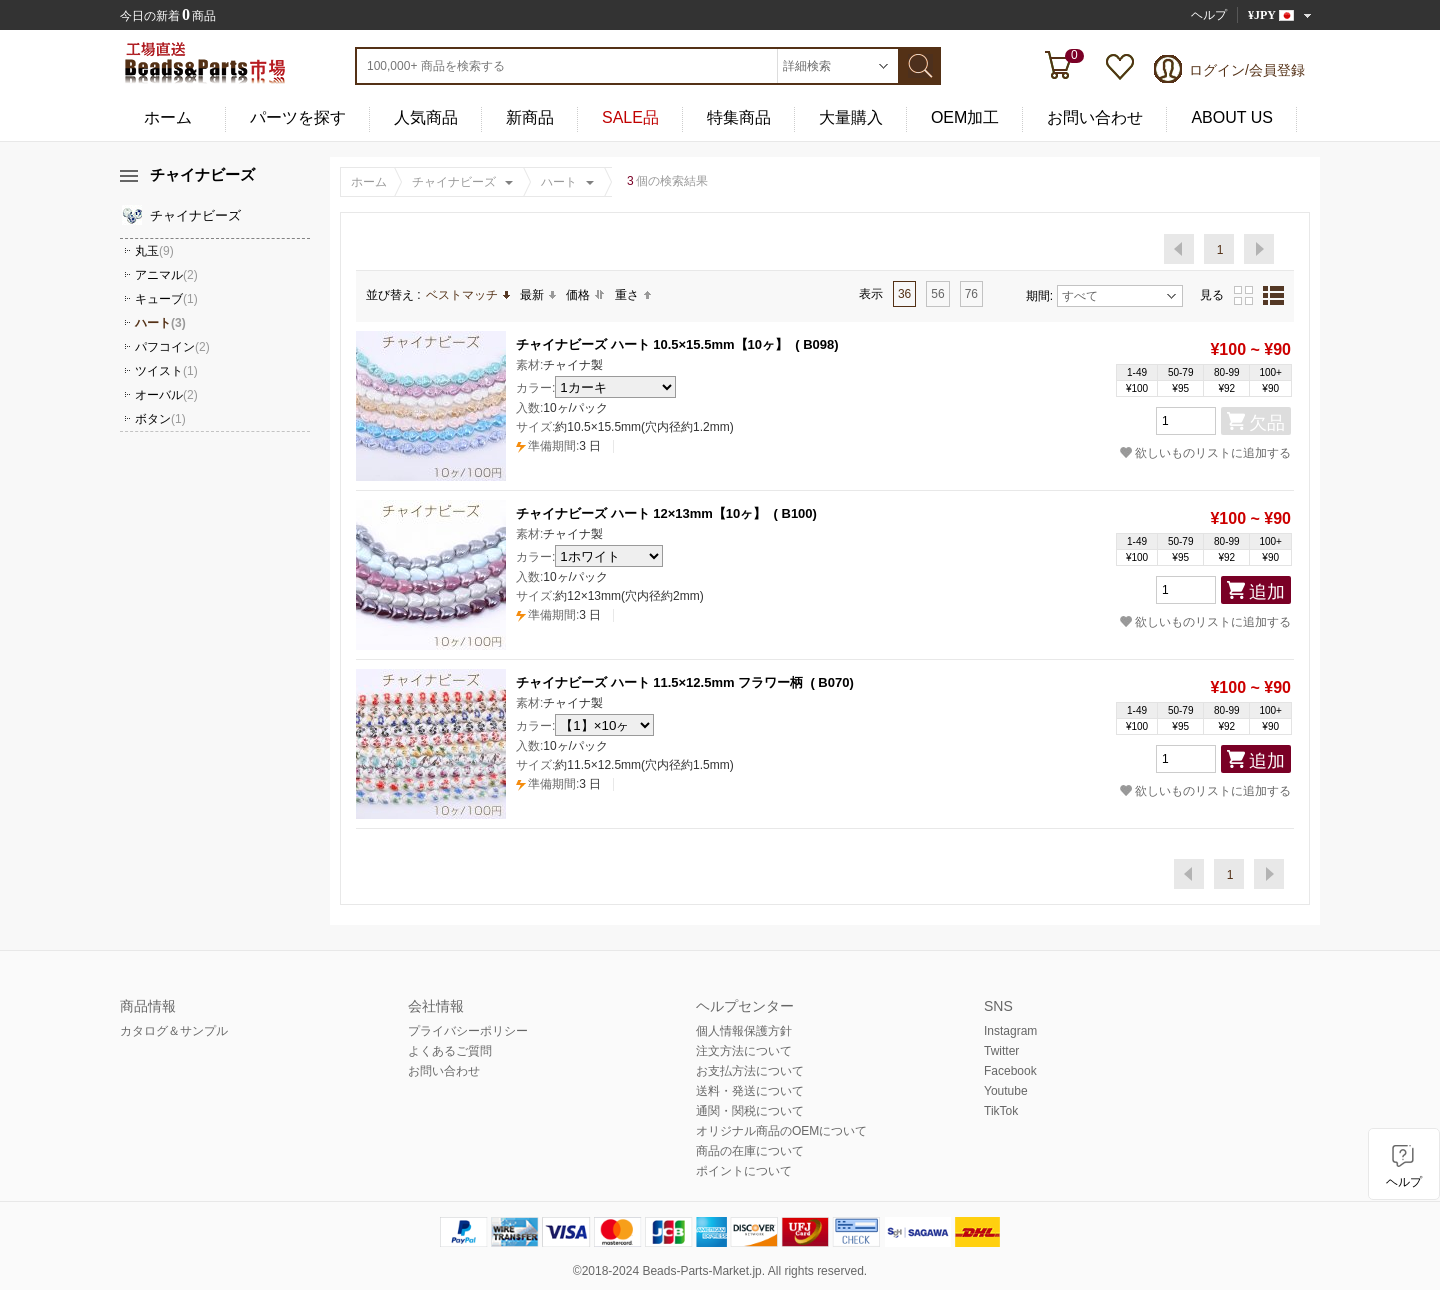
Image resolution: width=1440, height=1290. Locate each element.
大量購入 (851, 117)
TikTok (1001, 1111)
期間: (1039, 296)
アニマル (166, 275)
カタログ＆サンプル (174, 1031)
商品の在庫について (750, 1151)
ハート (559, 182)
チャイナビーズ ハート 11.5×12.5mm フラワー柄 (659, 682)
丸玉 (154, 251)
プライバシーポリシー (468, 1031)
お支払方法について (750, 1071)
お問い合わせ (1095, 117)
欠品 (1267, 423)
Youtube (1006, 1091)
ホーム (168, 117)
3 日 (558, 446)
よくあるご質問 (450, 1051)
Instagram (1010, 1031)
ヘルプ (1209, 15)
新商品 (530, 117)
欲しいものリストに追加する (1205, 452)
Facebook (1010, 1071)
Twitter (1001, 1051)
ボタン (160, 419)
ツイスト (166, 371)
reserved (840, 1271)
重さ (633, 295)
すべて (1119, 296)
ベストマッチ (468, 295)
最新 (538, 295)
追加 (1267, 592)
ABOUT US (1232, 117)
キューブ (166, 299)
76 (971, 294)
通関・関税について (750, 1111)
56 (937, 294)
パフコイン (172, 347)
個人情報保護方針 (744, 1031)
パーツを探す (298, 117)
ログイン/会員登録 (1247, 70)
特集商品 (739, 117)
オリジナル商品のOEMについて (781, 1131)
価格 (585, 295)
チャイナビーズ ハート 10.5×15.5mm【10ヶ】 (652, 344)
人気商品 (426, 117)
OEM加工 (965, 117)
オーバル (166, 395)
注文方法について (744, 1051)
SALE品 (630, 117)
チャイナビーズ (454, 182)
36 (904, 294)
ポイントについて (744, 1171)
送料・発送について (750, 1091)
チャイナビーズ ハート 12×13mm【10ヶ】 (641, 513)
